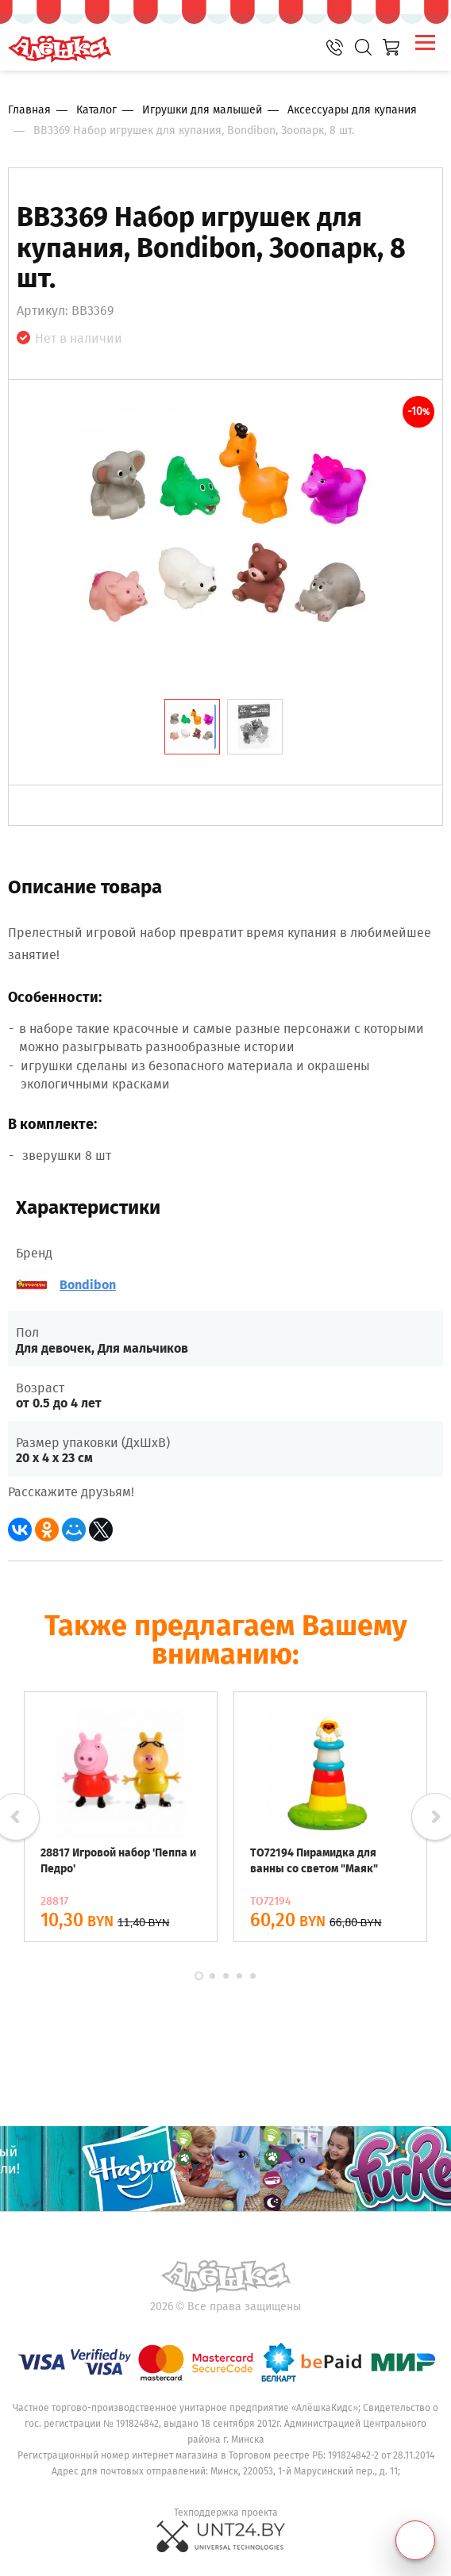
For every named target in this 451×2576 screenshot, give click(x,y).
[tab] (192, 727)
